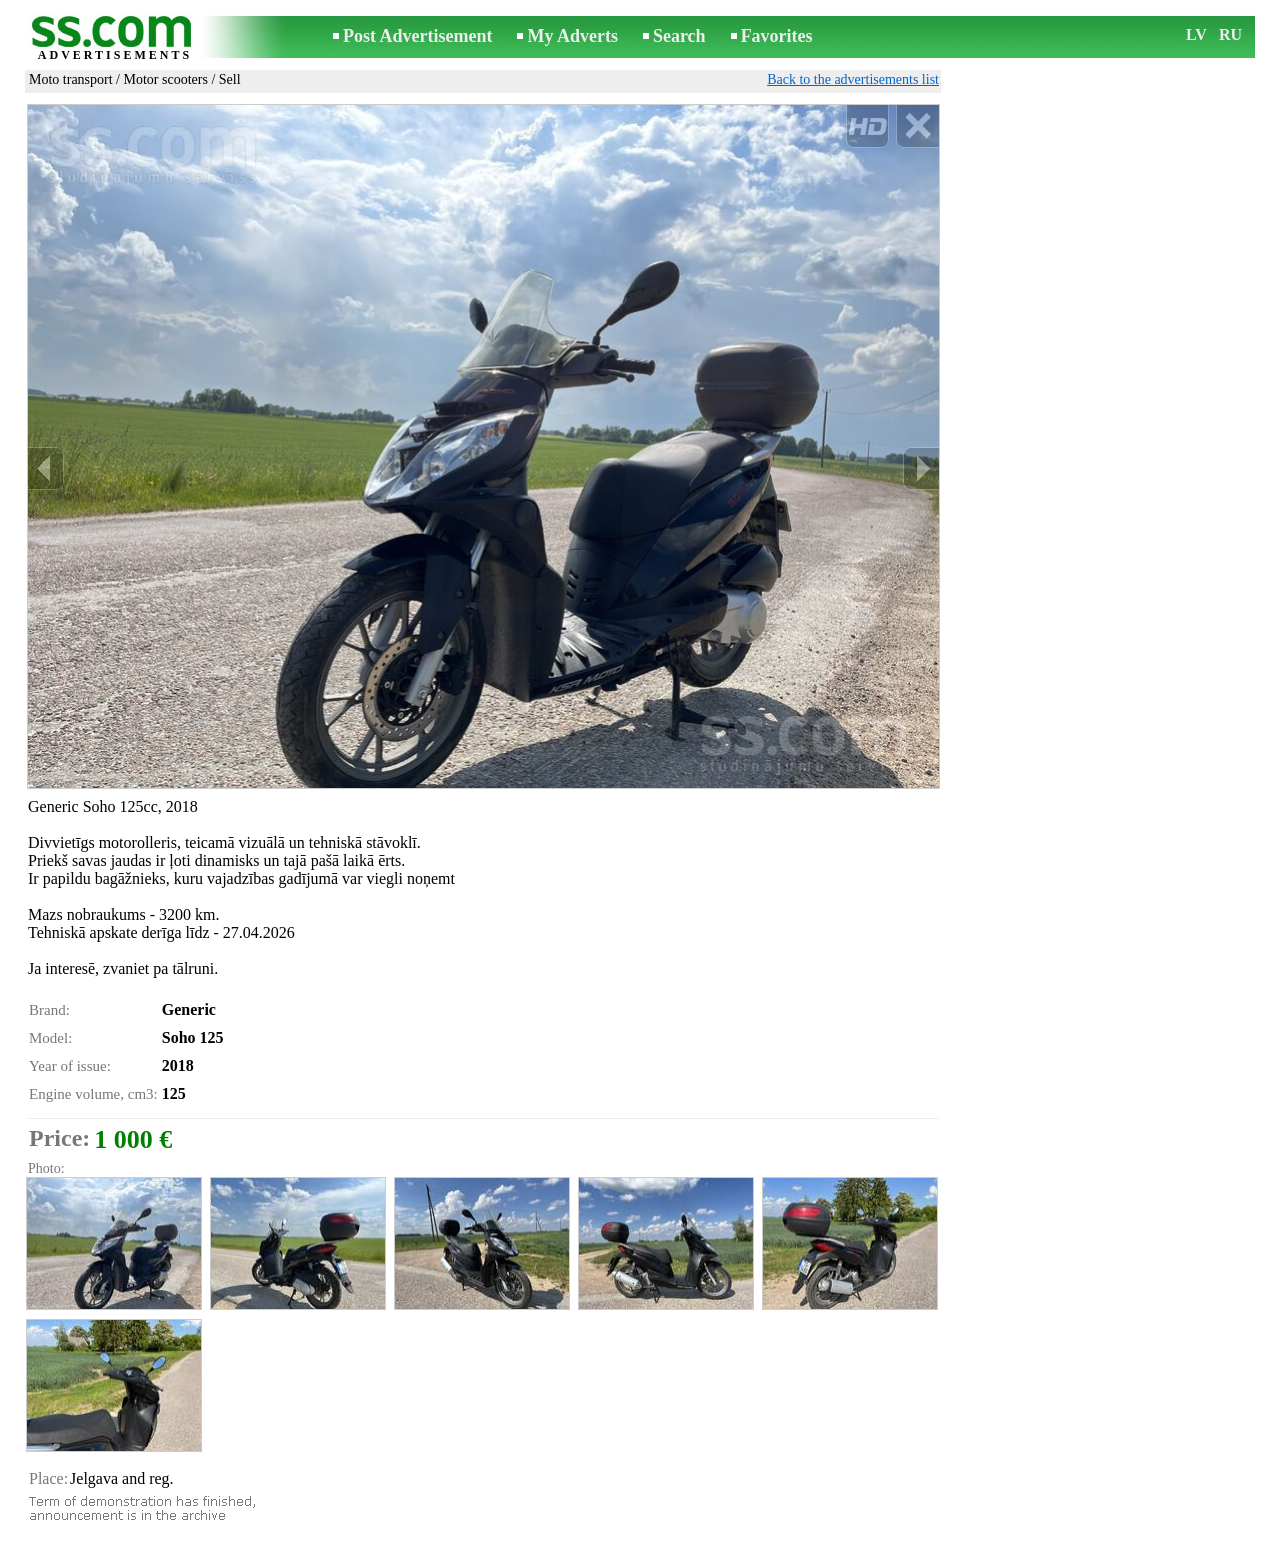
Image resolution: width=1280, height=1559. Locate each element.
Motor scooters (166, 79)
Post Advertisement (417, 36)
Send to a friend (91, 1514)
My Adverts (572, 36)
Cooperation (649, 1545)
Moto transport (71, 79)
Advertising (565, 1545)
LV (1196, 34)
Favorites (777, 36)
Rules (387, 1545)
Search (679, 36)
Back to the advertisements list (853, 79)
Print (60, 1492)
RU (1230, 34)
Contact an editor (468, 1545)
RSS (713, 1545)
